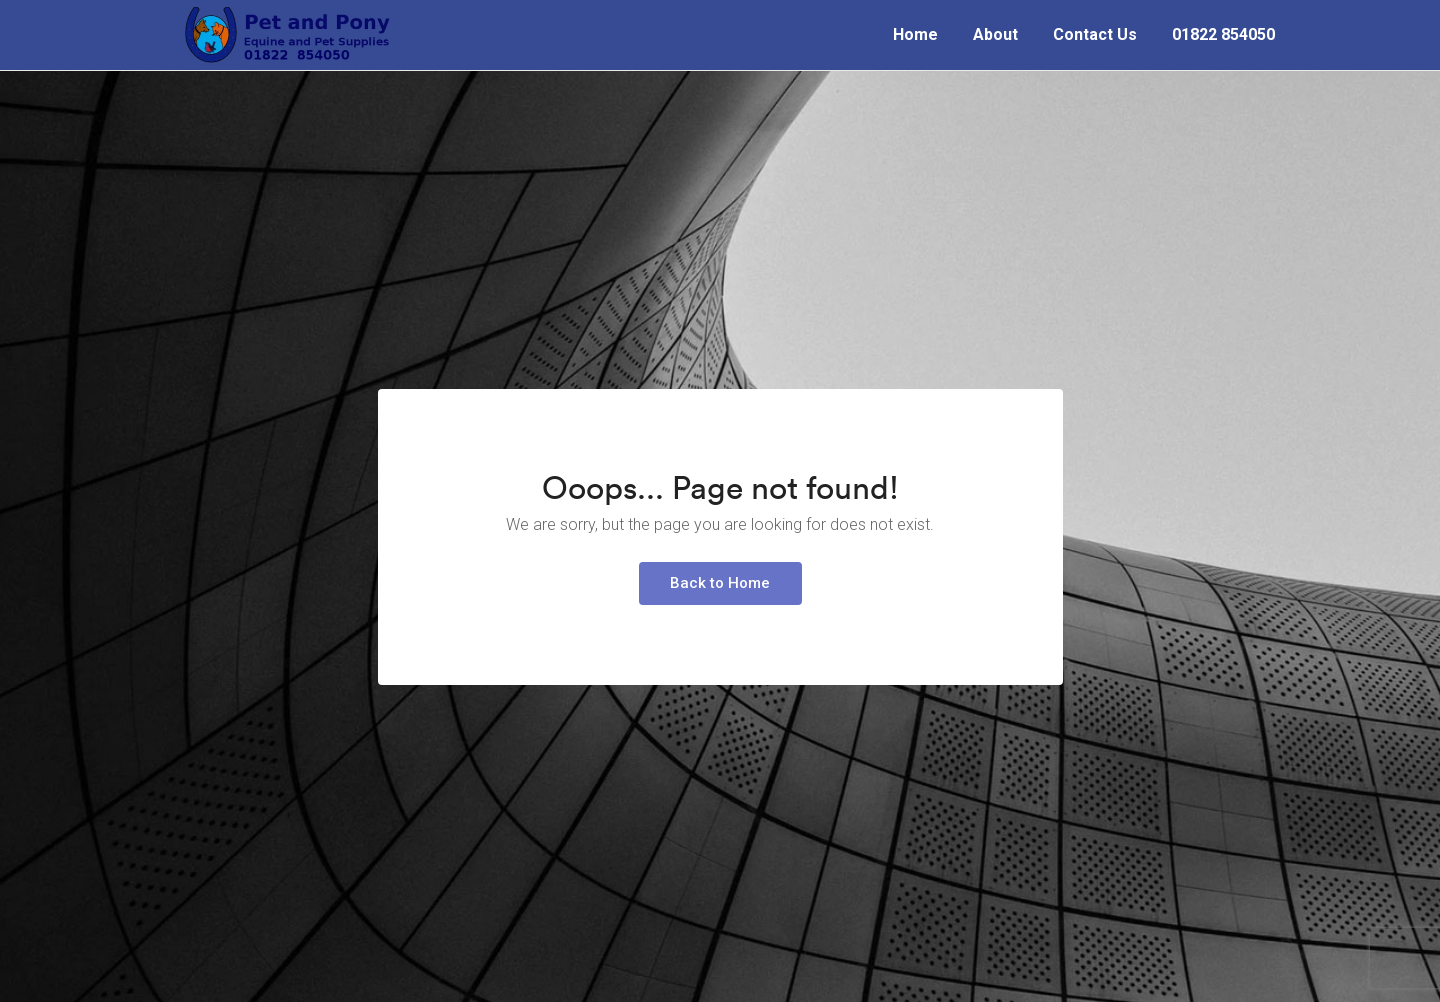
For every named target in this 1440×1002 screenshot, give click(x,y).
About (995, 34)
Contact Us (1095, 34)
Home (915, 34)
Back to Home (720, 583)
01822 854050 (1223, 34)
